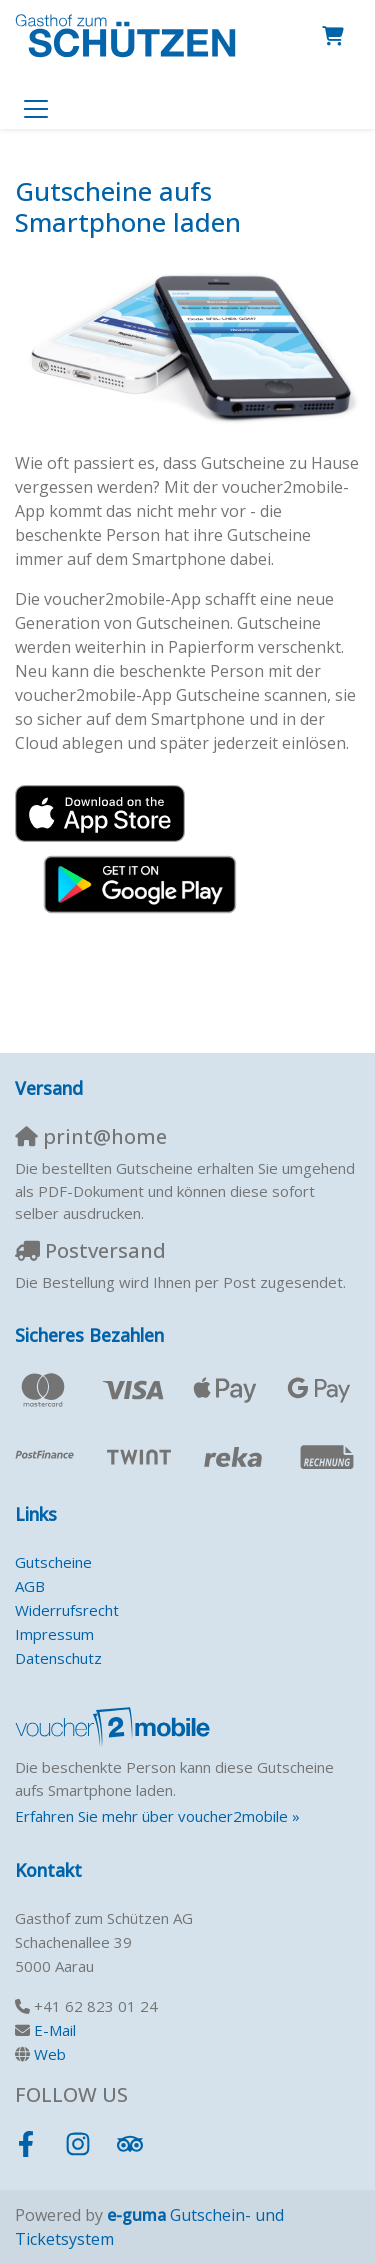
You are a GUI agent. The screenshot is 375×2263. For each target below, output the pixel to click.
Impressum (54, 1634)
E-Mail (55, 2030)
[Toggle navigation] (36, 108)
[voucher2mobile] (115, 1726)
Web (50, 2054)
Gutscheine (53, 1562)
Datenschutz (58, 1658)
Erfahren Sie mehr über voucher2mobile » (157, 1816)
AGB (30, 1586)
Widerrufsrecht (67, 1610)
